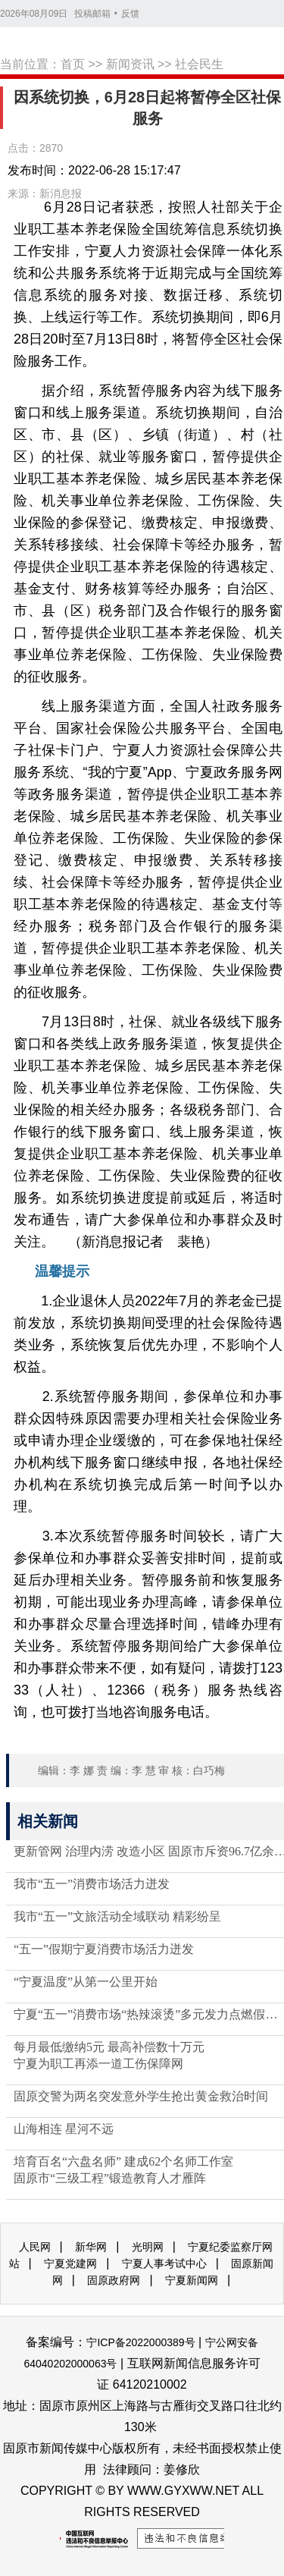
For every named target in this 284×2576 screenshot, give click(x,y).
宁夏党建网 (70, 2263)
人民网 (35, 2247)
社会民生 (199, 64)
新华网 (91, 2247)
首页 (73, 64)
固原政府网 (113, 2280)
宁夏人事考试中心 (164, 2263)
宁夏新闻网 (191, 2280)
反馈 (130, 13)
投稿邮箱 (92, 13)
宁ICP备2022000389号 (140, 2342)
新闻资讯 (130, 64)
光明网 (148, 2247)
